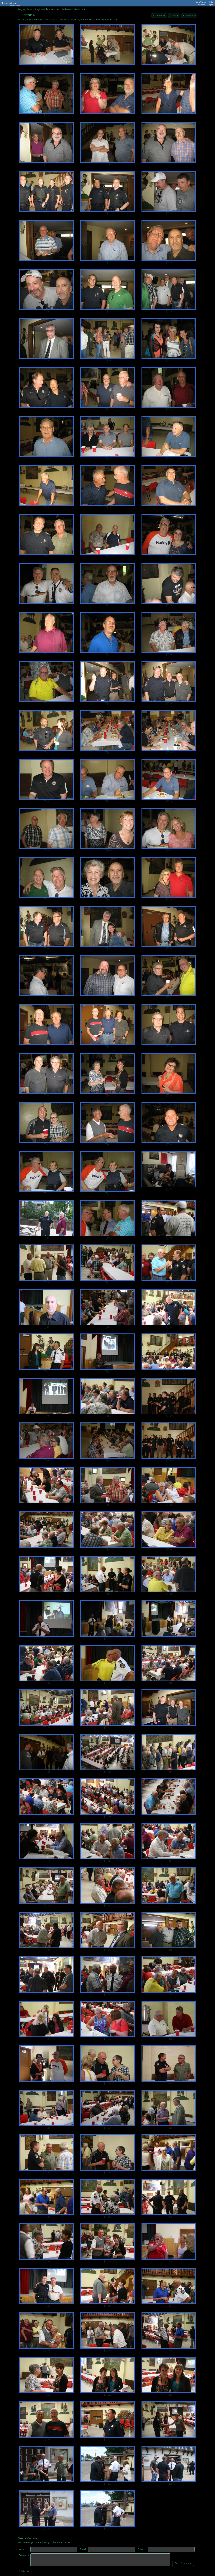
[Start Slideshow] (189, 15)
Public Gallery (200, 2)
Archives (66, 9)
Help (211, 2)
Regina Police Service (47, 9)
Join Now (201, 5)
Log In (210, 5)
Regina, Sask (25, 9)
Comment (24, 2555)
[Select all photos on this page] (19, 2571)
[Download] (159, 15)
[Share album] (174, 15)
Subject (141, 2549)
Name (22, 2549)
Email (83, 2549)
